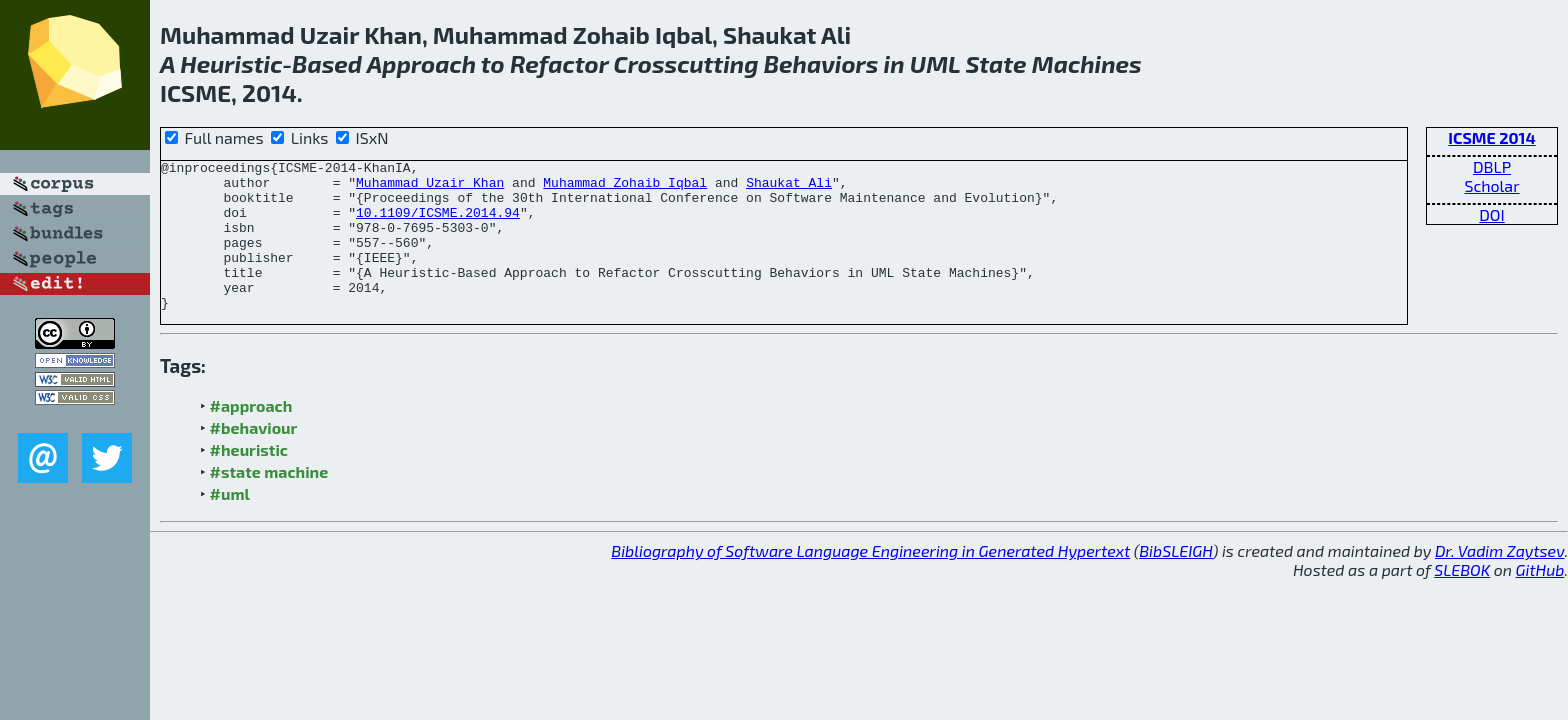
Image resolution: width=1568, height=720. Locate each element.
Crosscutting (686, 63)
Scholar (1491, 185)
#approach (251, 435)
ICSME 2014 (1491, 137)
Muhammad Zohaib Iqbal (625, 188)
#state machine (269, 501)
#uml (230, 523)
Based (327, 63)
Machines (1087, 63)
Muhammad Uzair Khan (430, 188)
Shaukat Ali (789, 188)
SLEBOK (1462, 599)
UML (935, 63)
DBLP (1492, 166)
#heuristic (249, 479)
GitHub (1540, 599)
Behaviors (821, 63)
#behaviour (254, 457)
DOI (1492, 214)
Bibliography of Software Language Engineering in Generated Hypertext (870, 580)
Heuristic (231, 63)
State (995, 63)
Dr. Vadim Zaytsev (1499, 580)
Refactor (559, 63)
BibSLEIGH (1175, 580)
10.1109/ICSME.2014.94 (438, 224)
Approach (421, 63)
